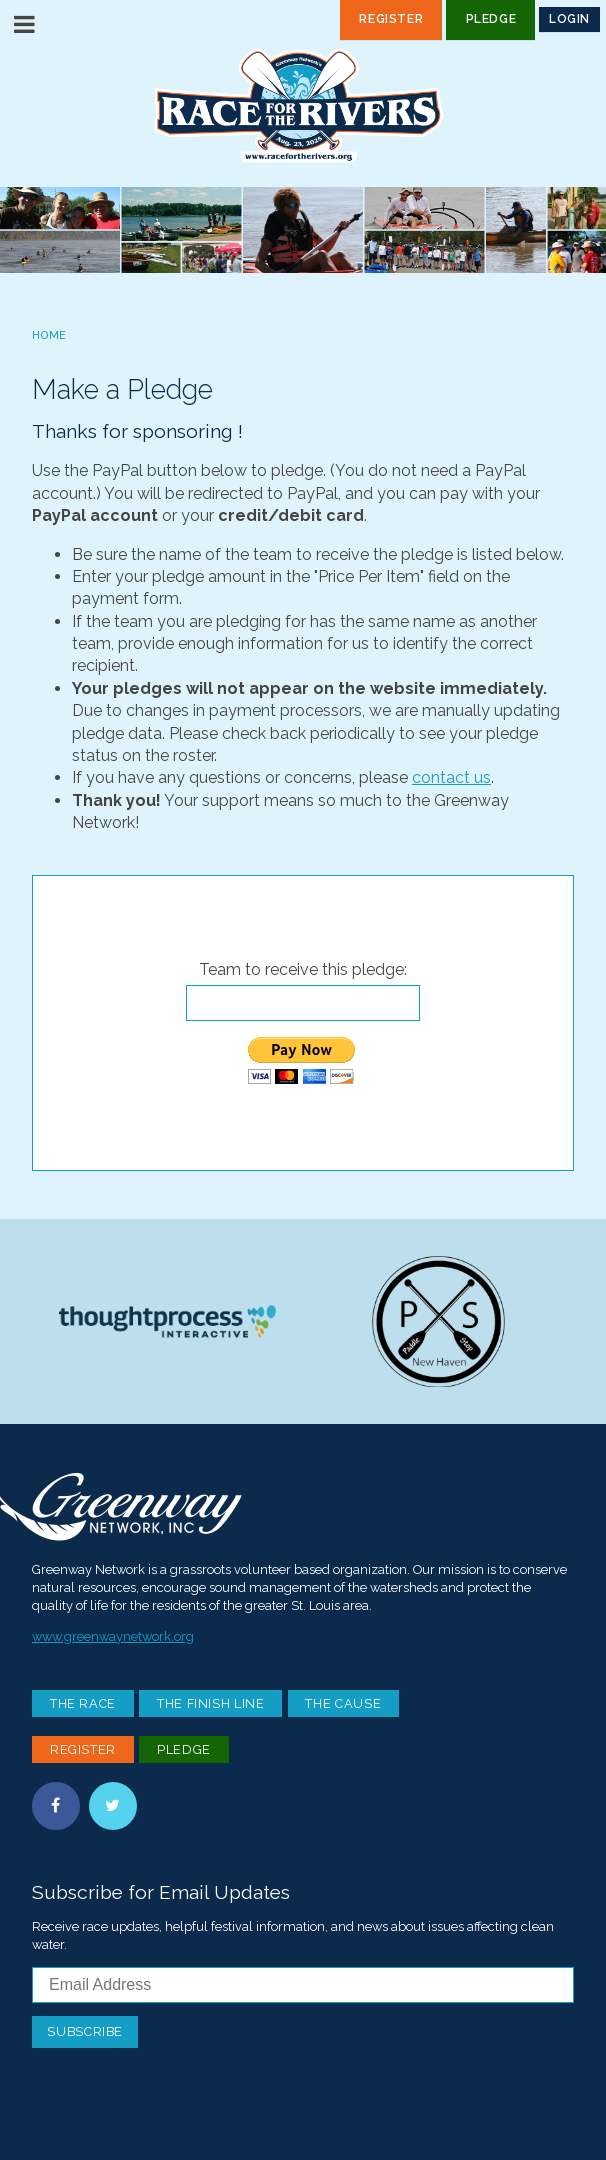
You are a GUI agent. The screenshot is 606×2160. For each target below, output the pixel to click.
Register (391, 19)
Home (49, 335)
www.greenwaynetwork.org (113, 1636)
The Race (83, 1703)
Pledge (491, 19)
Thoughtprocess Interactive (167, 1321)
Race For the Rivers (303, 105)
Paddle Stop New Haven (438, 1321)
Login (569, 19)
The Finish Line (211, 1703)
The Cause (343, 1703)
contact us (451, 777)
